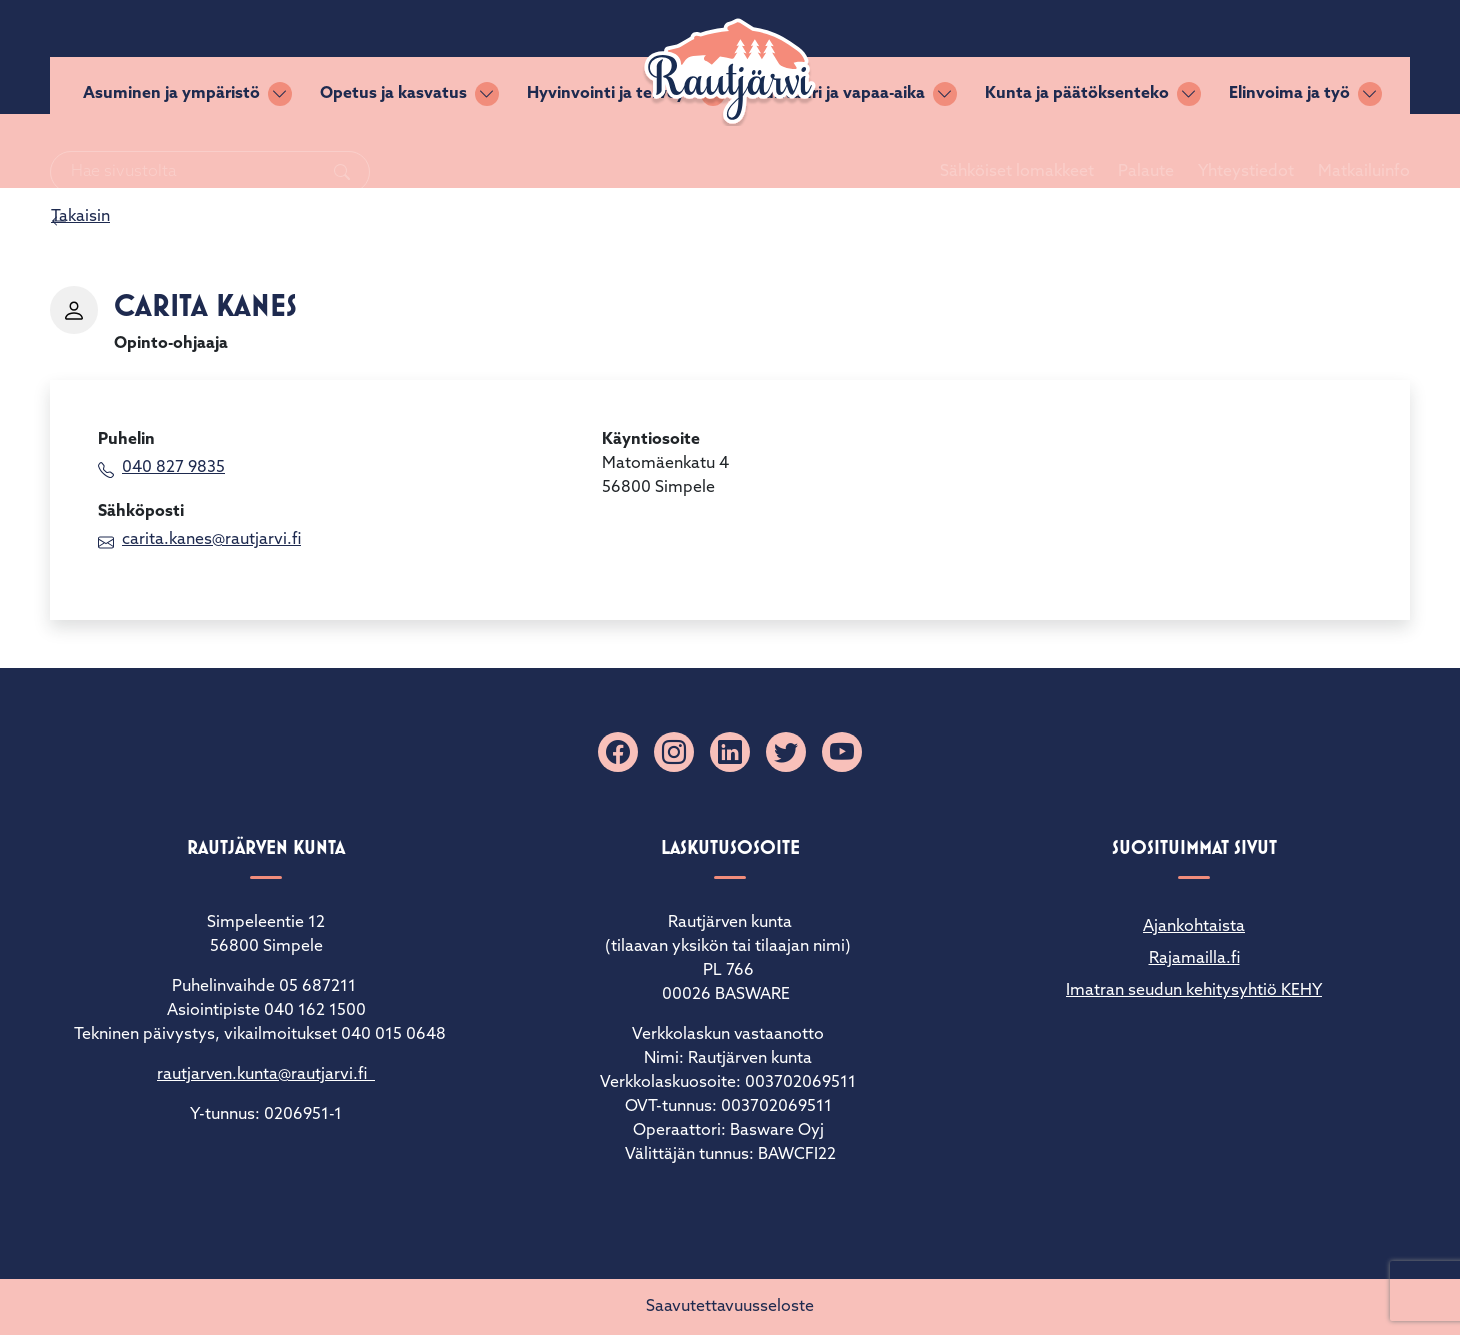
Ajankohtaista (1194, 927)
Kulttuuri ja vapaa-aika (839, 151)
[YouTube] (842, 752)
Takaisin (80, 217)
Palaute (1122, 57)
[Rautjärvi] (730, 72)
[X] (786, 752)
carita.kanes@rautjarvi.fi (211, 540)
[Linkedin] (730, 752)
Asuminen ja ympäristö (171, 151)
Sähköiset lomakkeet (993, 57)
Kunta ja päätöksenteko (1077, 151)
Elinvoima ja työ (1289, 151)
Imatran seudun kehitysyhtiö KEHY (1194, 991)
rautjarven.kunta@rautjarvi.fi (266, 1075)
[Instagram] (674, 752)
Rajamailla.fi (1194, 959)
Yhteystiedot (1222, 57)
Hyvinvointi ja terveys (610, 151)
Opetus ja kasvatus (393, 151)
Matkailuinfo (1340, 57)
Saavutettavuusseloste (730, 1307)
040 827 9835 (173, 468)
